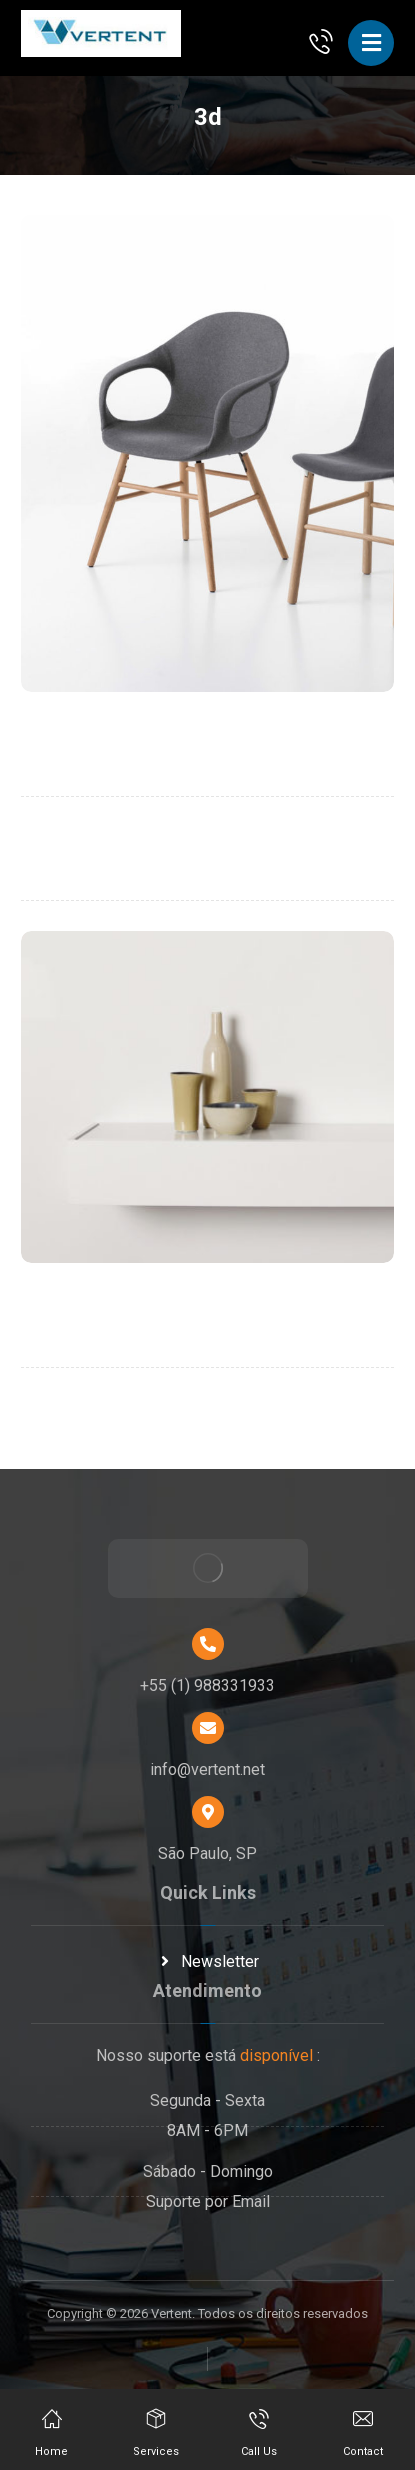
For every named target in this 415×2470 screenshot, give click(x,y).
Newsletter (208, 1961)
